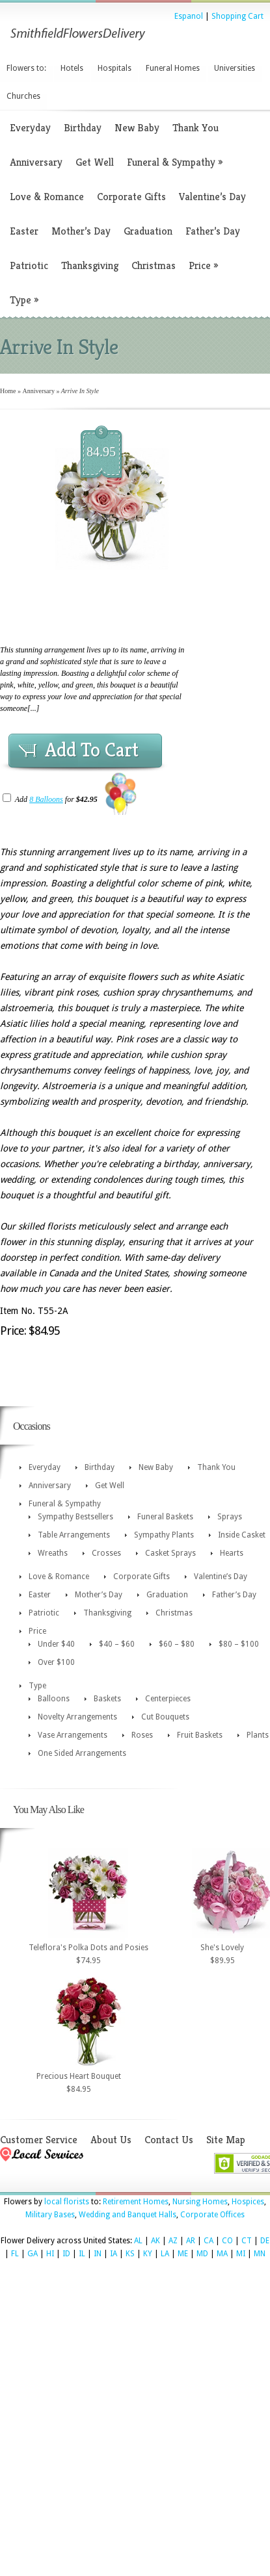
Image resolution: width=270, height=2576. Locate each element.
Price (203, 265)
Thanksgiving (89, 265)
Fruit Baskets (200, 1735)
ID (66, 2253)
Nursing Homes (200, 2201)
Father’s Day (212, 231)
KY (147, 2253)
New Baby (137, 128)
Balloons (54, 1698)
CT (246, 2240)
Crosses (106, 1553)
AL (138, 2240)
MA (222, 2253)
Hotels (72, 68)
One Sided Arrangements (82, 1753)
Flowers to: (26, 68)
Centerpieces (168, 1698)
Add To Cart (92, 750)
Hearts (231, 1553)
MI (240, 2253)
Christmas (153, 265)
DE (264, 2240)
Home (8, 390)
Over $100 (56, 1662)
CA (208, 2240)
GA (32, 2253)
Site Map (225, 2139)
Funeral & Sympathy (175, 162)
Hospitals (114, 68)
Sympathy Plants (164, 1534)
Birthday (82, 128)
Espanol (188, 16)
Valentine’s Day (212, 196)
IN (97, 2253)
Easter (24, 231)
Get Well (94, 162)
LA (165, 2253)
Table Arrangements (74, 1534)
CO (227, 2240)
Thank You (195, 128)
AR (190, 2240)
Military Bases (50, 2214)
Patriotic (29, 265)
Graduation (148, 231)
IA (113, 2253)
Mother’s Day (81, 231)
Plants (258, 1735)
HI (50, 2253)
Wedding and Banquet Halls (127, 2214)
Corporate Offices (212, 2214)
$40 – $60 (117, 1644)
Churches (23, 96)
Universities (234, 68)
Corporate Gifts (131, 196)
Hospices (248, 2201)
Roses (142, 1735)
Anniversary (36, 162)
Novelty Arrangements (77, 1716)
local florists (66, 2201)
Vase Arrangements (72, 1735)
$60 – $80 (177, 1644)
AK (155, 2240)
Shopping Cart (237, 16)
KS (130, 2253)
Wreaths (53, 1553)
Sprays (229, 1516)
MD (202, 2253)
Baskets (107, 1698)
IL (82, 2253)
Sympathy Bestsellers (75, 1516)
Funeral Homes (173, 68)
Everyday (30, 128)
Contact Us (168, 2139)
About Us (110, 2139)
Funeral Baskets (165, 1516)
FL (15, 2253)
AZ (173, 2240)
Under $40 (56, 1644)
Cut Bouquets (165, 1716)
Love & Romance (47, 196)
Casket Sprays (170, 1553)
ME (183, 2253)
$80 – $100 (239, 1644)
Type (24, 300)
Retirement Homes (136, 2201)
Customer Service (38, 2139)
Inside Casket (241, 1534)
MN (259, 2253)
